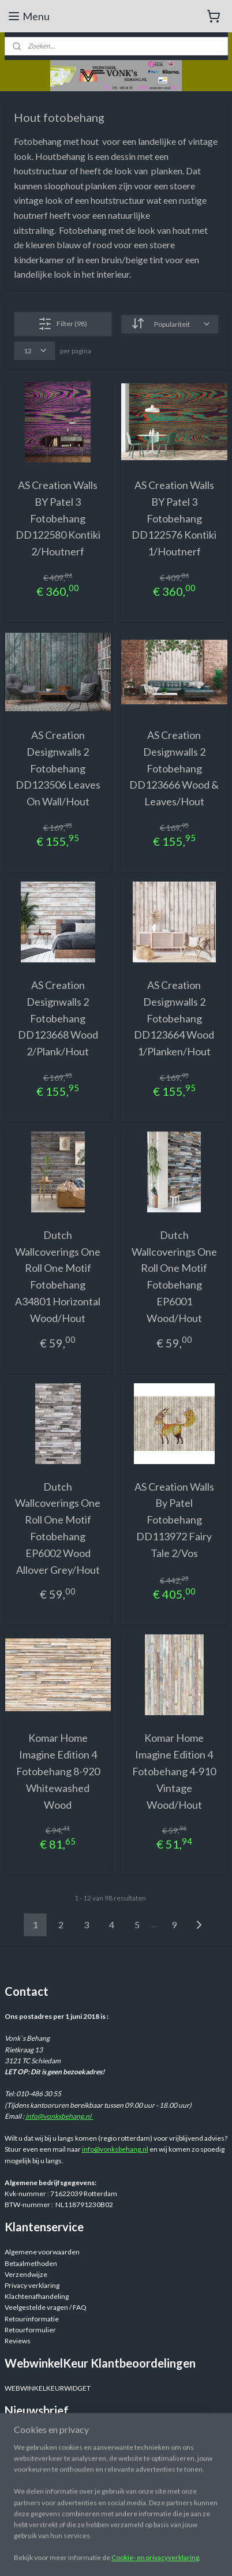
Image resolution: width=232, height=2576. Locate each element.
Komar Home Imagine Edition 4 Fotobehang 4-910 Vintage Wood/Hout (174, 1771)
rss (205, 2555)
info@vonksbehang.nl (59, 2116)
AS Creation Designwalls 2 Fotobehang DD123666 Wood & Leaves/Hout (174, 768)
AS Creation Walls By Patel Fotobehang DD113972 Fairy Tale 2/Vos (174, 1519)
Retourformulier (30, 2329)
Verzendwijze (26, 2274)
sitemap (184, 2555)
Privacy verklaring (32, 2285)
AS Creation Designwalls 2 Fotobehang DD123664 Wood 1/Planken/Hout (174, 1018)
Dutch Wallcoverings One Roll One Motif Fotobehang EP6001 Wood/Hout (174, 1276)
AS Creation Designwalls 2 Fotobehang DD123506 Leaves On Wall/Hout (58, 768)
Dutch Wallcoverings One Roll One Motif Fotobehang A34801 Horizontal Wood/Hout (57, 1276)
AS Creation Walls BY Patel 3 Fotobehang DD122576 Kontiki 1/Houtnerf (174, 518)
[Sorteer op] (170, 324)
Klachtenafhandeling (37, 2296)
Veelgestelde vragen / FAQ (46, 2307)
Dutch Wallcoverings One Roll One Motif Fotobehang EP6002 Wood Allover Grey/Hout (57, 1528)
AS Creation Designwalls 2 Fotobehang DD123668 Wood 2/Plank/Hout (58, 1018)
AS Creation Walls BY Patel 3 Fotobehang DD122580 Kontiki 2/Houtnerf (58, 518)
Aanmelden (31, 2459)
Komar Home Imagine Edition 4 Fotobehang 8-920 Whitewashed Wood (58, 1771)
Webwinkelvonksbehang (58, 2511)
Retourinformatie (32, 2318)
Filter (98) (62, 324)
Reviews (18, 2340)
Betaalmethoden (31, 2263)
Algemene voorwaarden (42, 2252)
